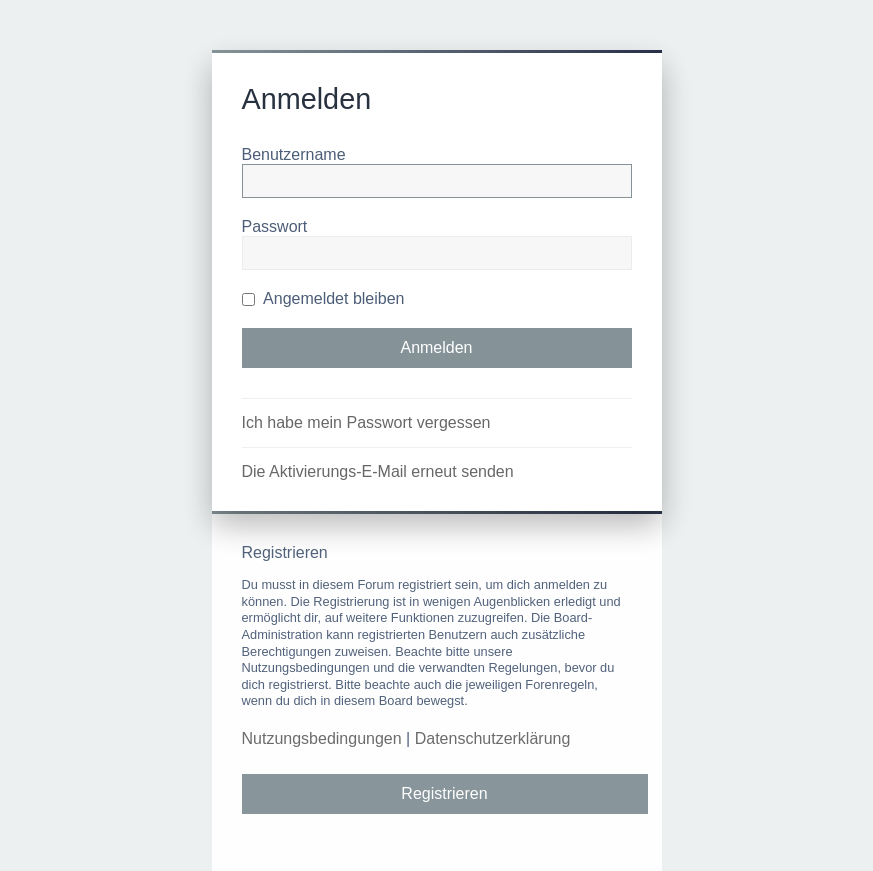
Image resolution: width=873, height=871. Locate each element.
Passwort (275, 226)
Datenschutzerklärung (493, 738)
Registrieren (444, 793)
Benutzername (294, 154)
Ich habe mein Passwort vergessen (366, 422)
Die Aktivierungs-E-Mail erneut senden (378, 471)
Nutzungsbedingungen (322, 738)
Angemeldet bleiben (323, 298)
